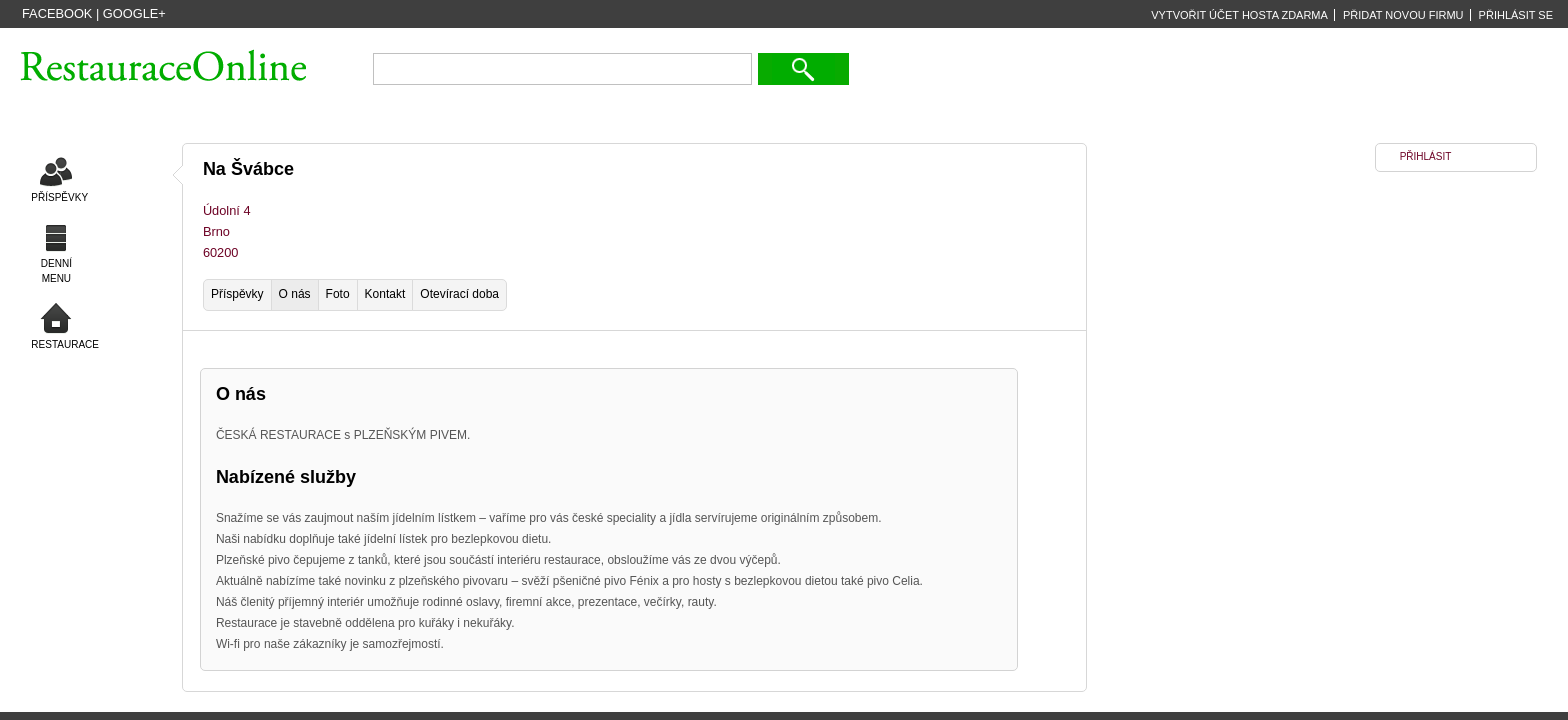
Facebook (57, 13)
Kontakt (385, 294)
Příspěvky (237, 294)
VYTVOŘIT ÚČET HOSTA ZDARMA (1239, 15)
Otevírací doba (459, 294)
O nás (295, 294)
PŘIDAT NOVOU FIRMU (1403, 15)
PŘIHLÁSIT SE (1516, 15)
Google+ (134, 13)
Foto (338, 294)
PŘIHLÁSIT (1426, 156)
